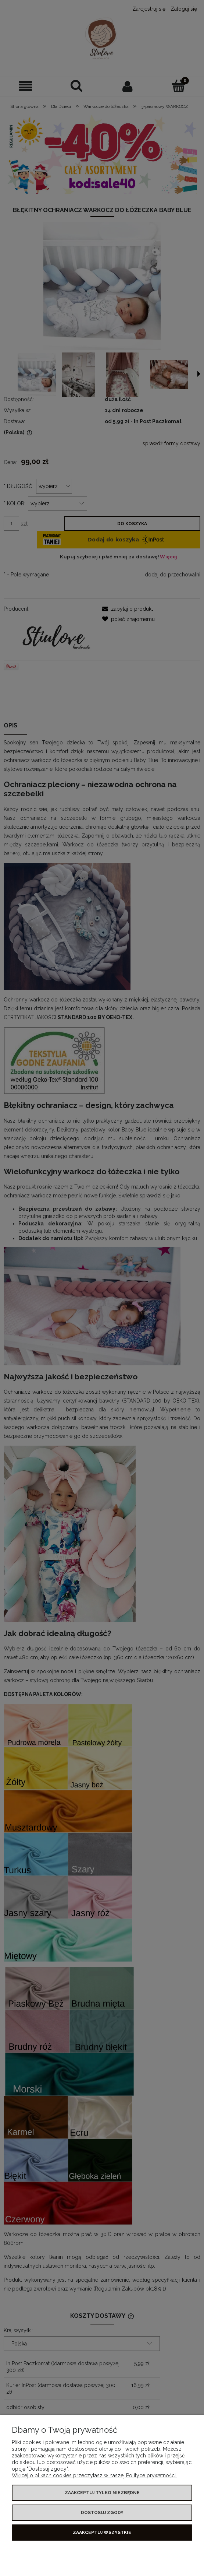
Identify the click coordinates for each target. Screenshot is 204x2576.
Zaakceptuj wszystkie (102, 2532)
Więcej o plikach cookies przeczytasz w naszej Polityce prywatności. (94, 2475)
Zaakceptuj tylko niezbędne (102, 2492)
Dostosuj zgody (102, 2512)
